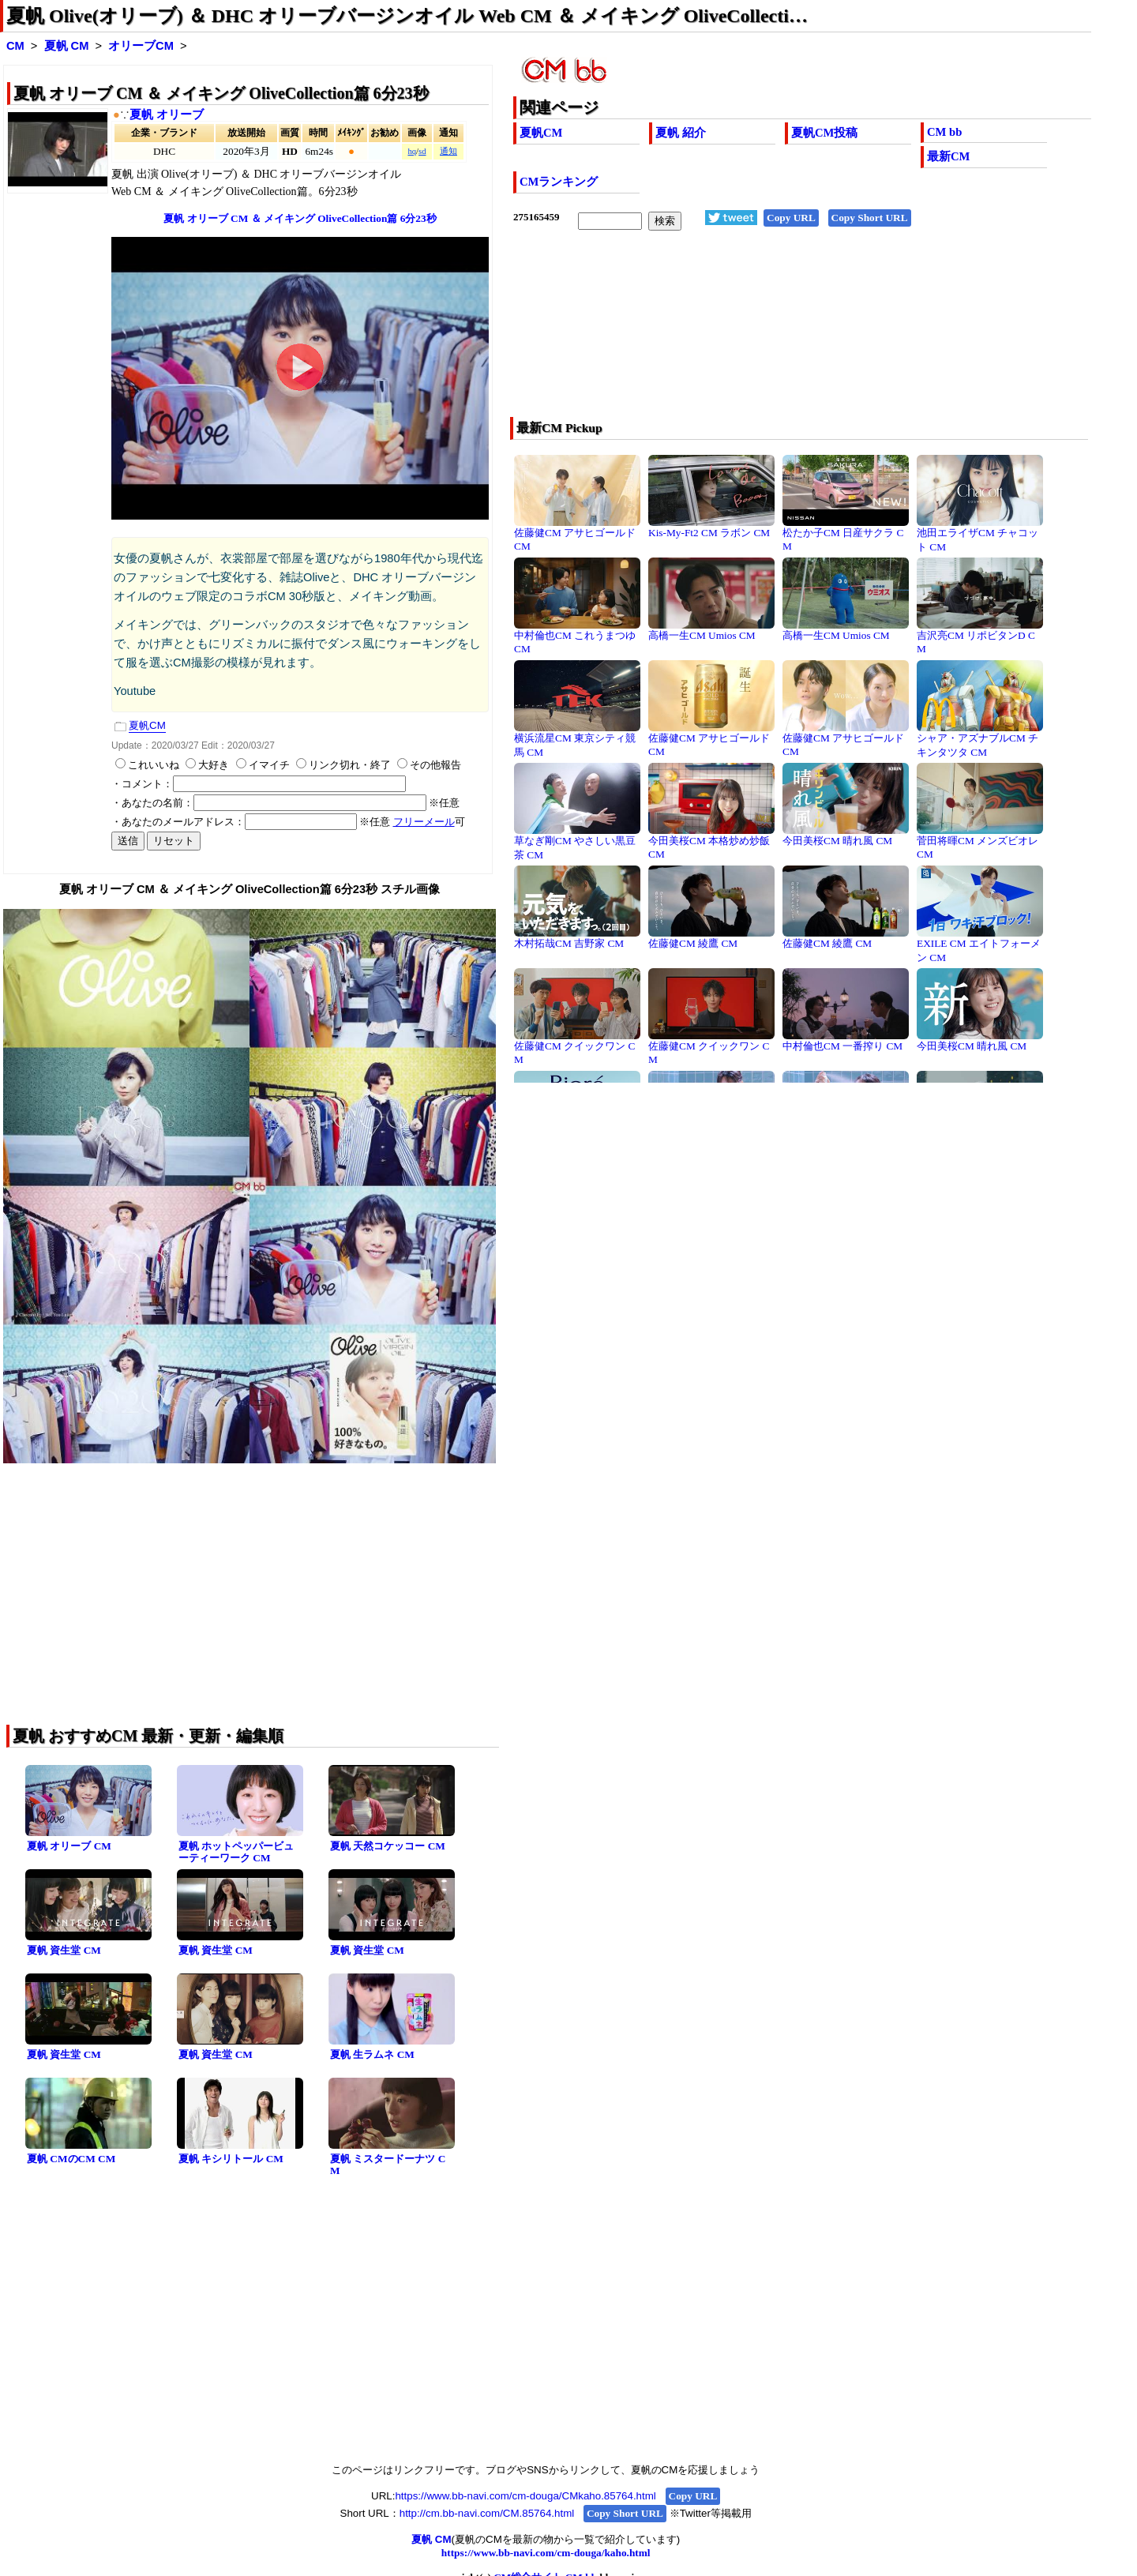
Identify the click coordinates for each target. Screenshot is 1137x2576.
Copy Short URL (869, 217)
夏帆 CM (66, 45)
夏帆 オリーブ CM (69, 1846)
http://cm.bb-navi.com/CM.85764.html (487, 2513)
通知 (448, 151)
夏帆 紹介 (680, 132)
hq (411, 151)
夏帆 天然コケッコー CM (387, 1846)
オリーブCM (141, 45)
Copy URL (791, 217)
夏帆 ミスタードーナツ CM (387, 2164)
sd (422, 151)
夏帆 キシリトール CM (230, 2159)
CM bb (944, 132)
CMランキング (559, 181)
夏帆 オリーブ (166, 114)
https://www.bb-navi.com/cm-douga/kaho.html (546, 2553)
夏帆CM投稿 (824, 132)
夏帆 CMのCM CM (71, 2159)
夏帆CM (541, 132)
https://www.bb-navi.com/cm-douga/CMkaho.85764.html (525, 2496)
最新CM (948, 156)
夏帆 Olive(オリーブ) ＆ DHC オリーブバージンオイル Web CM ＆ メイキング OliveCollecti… (407, 16)
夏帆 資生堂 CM (64, 1950)
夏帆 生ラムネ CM (372, 2054)
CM (15, 45)
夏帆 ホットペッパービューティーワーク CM (236, 1852)
